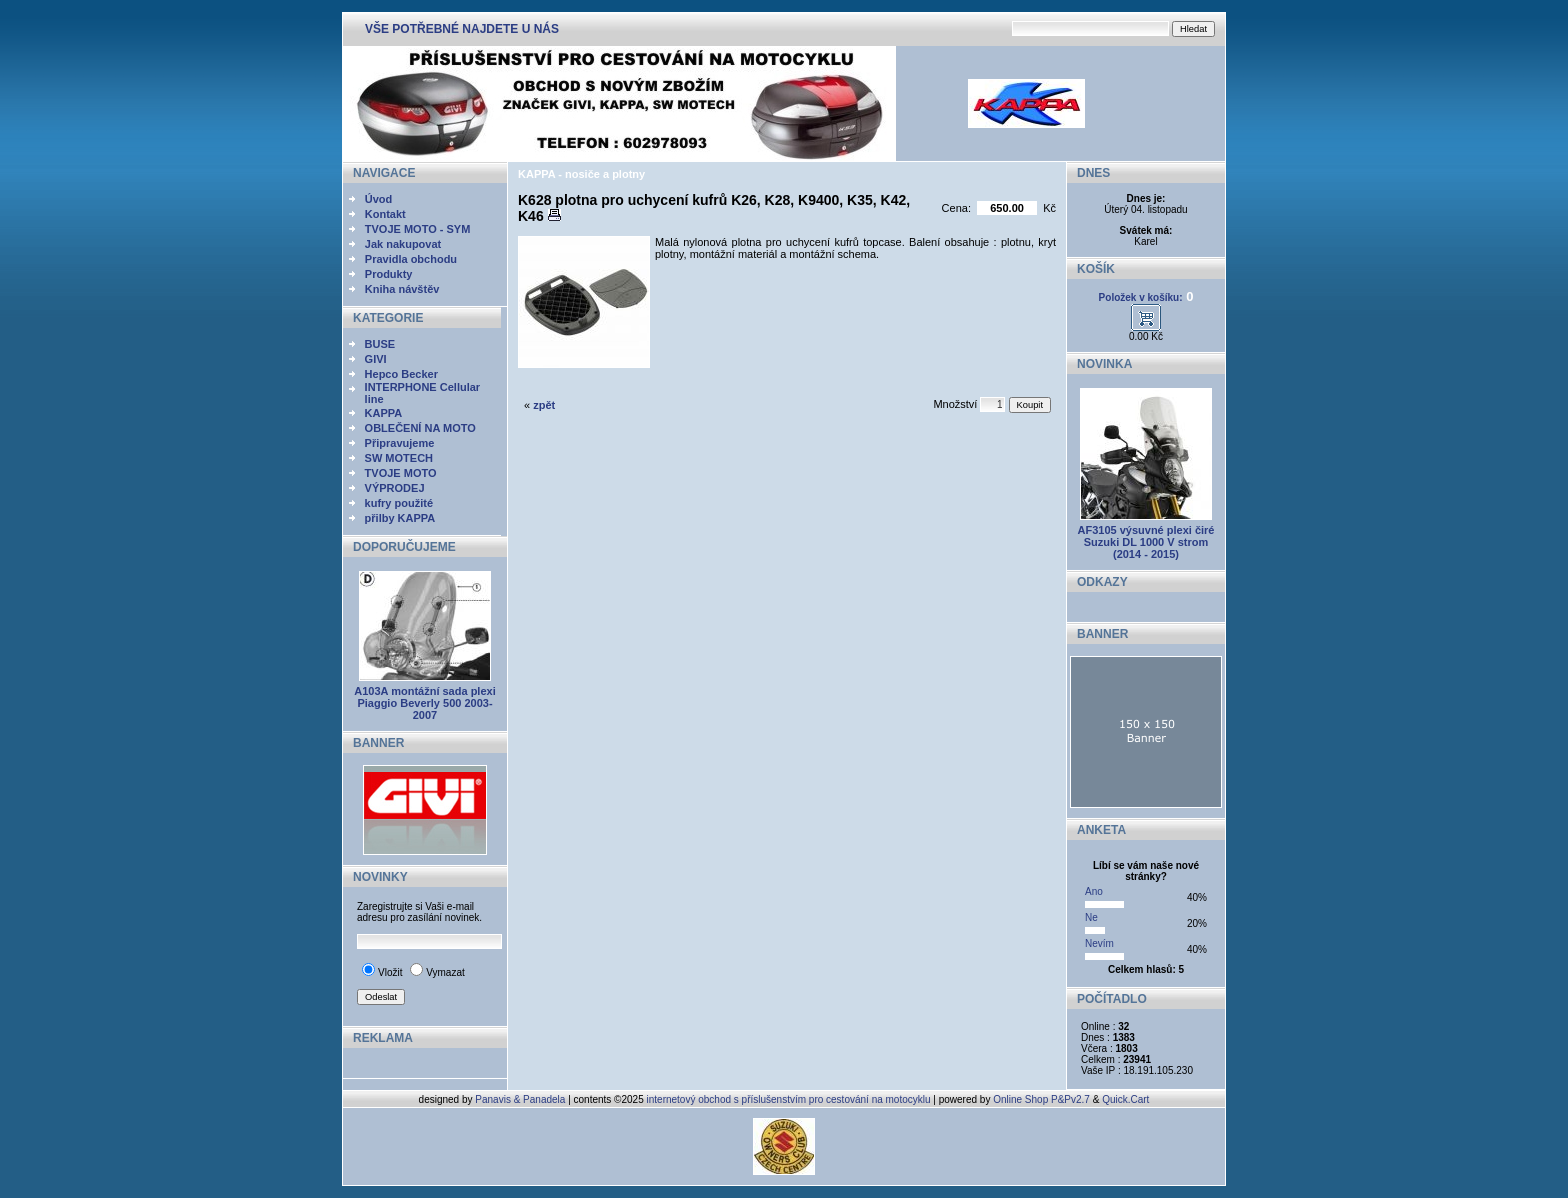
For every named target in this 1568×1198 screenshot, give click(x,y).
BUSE (380, 344)
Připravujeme (400, 443)
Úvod (379, 199)
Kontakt (385, 214)
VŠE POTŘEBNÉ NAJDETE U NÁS (462, 29)
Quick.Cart (1125, 1099)
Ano (1094, 891)
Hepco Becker (401, 374)
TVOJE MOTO (401, 473)
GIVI (376, 359)
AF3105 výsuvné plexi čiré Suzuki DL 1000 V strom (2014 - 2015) (1146, 542)
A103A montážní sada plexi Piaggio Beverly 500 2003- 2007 (424, 703)
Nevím (1099, 943)
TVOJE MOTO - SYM (418, 229)
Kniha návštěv (402, 289)
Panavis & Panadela (521, 1099)
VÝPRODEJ (395, 488)
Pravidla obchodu (411, 259)
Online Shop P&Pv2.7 (1041, 1099)
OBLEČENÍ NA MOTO (420, 428)
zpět (544, 405)
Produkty (389, 274)
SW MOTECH (399, 458)
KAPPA (384, 413)
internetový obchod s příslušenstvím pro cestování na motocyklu (789, 1099)
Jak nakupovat (403, 244)
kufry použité (399, 503)
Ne (1091, 917)
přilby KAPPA (400, 518)
